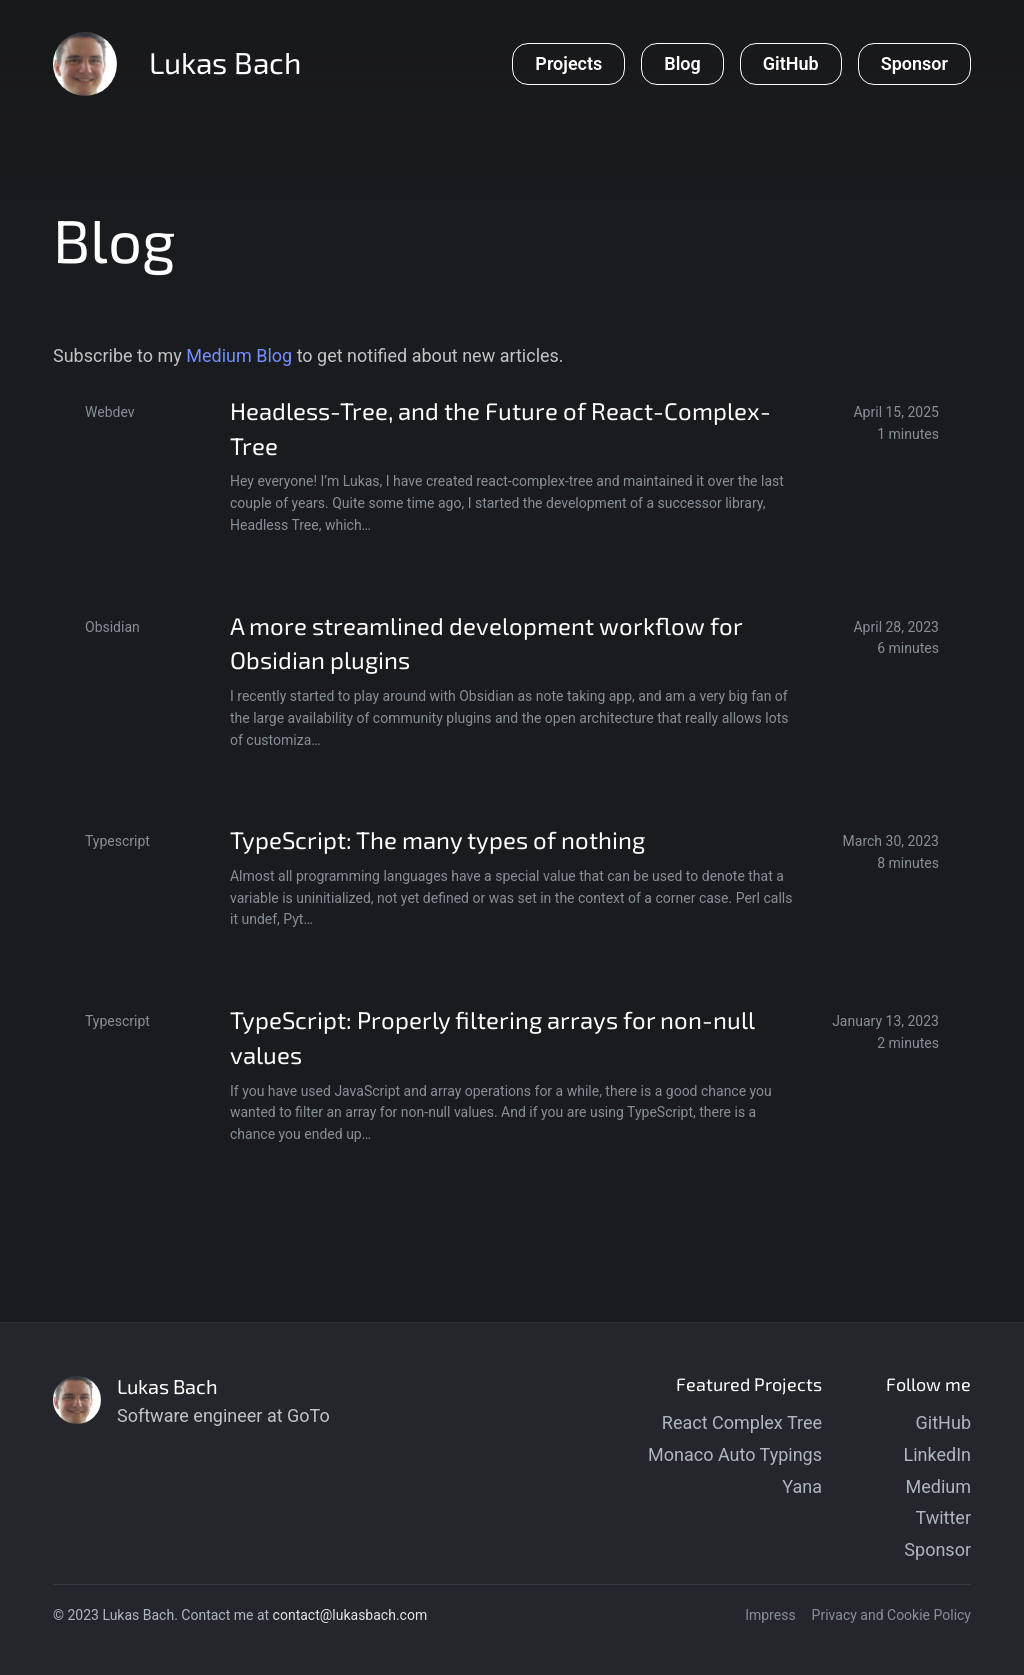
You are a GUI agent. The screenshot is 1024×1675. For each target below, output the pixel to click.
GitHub (943, 1422)
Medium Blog (239, 355)
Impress (770, 1615)
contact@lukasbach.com (350, 1615)
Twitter (943, 1517)
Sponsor (937, 1549)
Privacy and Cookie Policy (891, 1615)
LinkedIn (938, 1454)
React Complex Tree (742, 1422)
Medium (939, 1486)
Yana (802, 1486)
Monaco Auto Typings (735, 1454)
